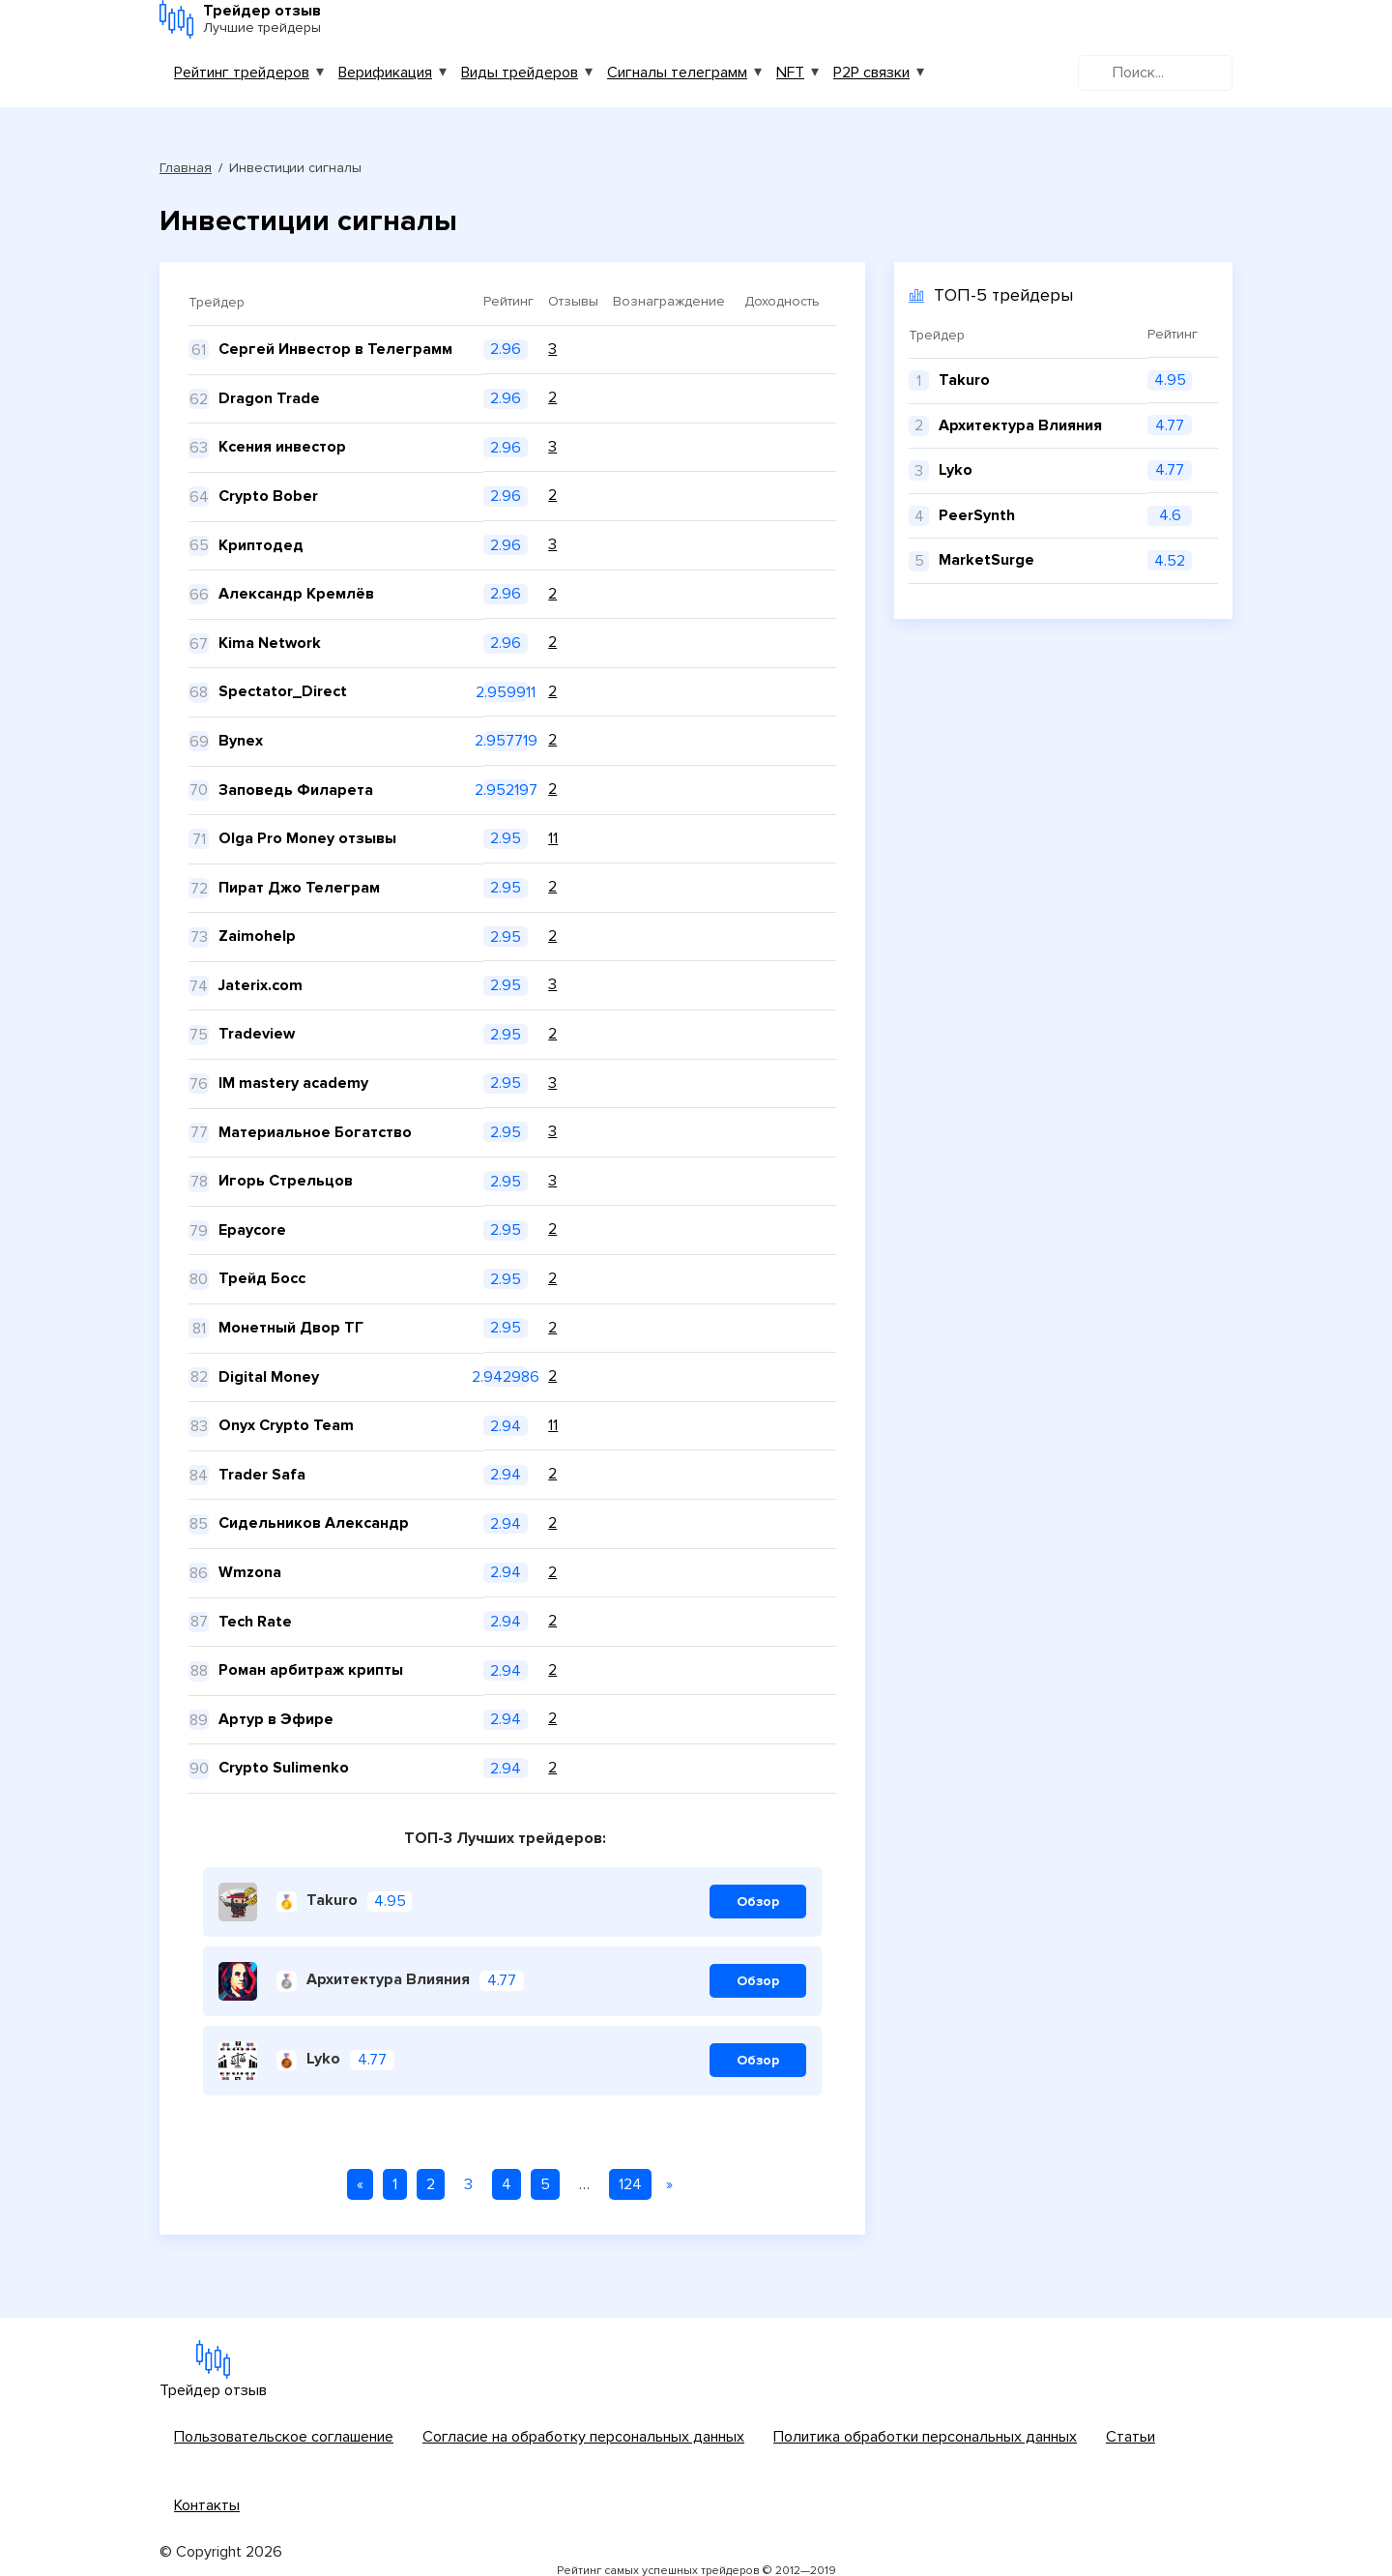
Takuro (317, 1901)
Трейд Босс (261, 1278)
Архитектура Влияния (373, 1981)
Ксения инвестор (282, 446)
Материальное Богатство (315, 1132)
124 (630, 2184)
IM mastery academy (293, 1083)
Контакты (207, 2505)
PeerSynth (977, 515)
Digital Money (268, 1377)
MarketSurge (986, 560)
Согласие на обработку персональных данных (583, 2436)
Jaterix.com (260, 985)
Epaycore (252, 1230)
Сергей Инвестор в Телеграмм (335, 349)
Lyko (308, 2060)
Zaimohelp (257, 936)
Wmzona (249, 1572)
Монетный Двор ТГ (290, 1327)
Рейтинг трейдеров (241, 72)
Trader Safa (261, 1474)
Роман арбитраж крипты (310, 1670)
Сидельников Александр (313, 1523)
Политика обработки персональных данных (925, 2436)
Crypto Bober (268, 496)
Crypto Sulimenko (283, 1767)
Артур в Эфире (276, 1719)
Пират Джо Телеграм (299, 887)
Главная (186, 168)
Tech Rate (255, 1621)
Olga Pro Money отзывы (307, 838)
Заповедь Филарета (295, 790)
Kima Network (269, 643)
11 (553, 838)
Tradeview (256, 1033)
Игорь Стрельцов (285, 1180)
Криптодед (261, 545)
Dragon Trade (269, 398)
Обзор (758, 1901)
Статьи (1130, 2436)
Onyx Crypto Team (286, 1425)
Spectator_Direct (282, 691)
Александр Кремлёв (296, 593)
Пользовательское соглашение (283, 2436)
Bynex (240, 740)
